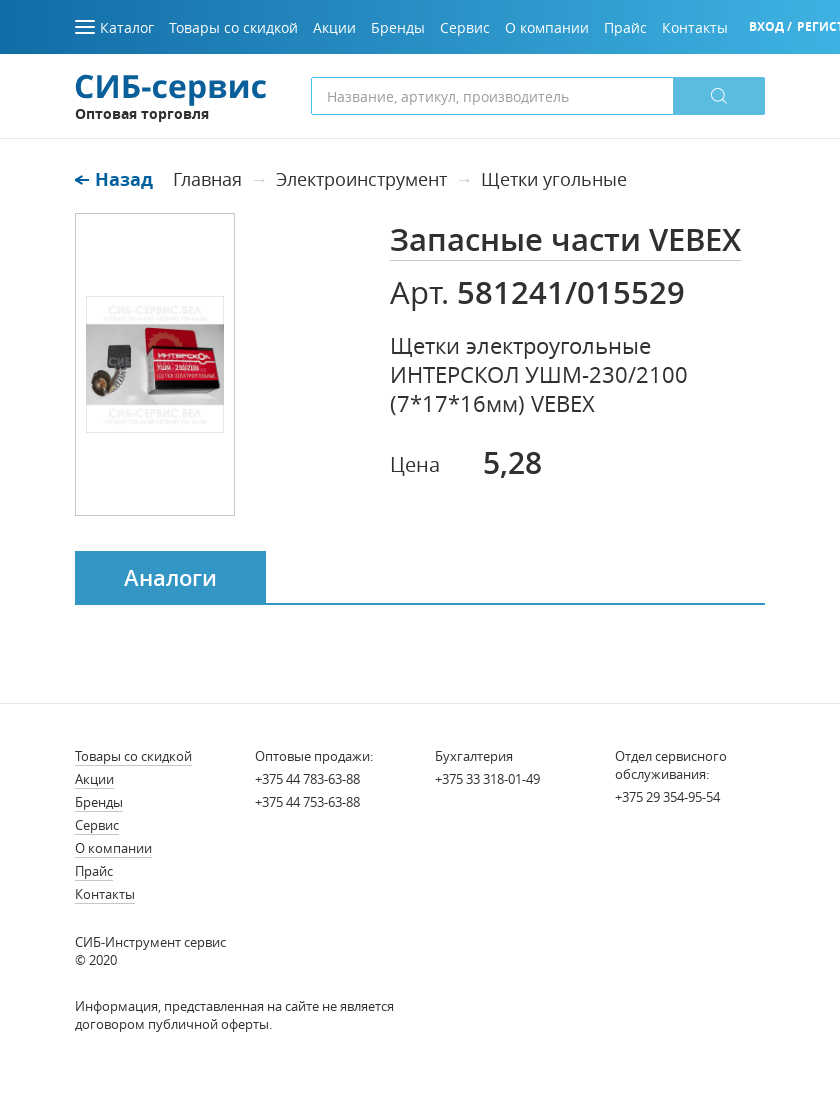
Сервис (97, 825)
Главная (207, 179)
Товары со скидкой (133, 756)
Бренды (99, 802)
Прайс (94, 871)
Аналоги (170, 578)
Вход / (770, 26)
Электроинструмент (361, 179)
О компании (113, 848)
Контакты (105, 894)
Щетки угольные (554, 179)
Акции (94, 779)
